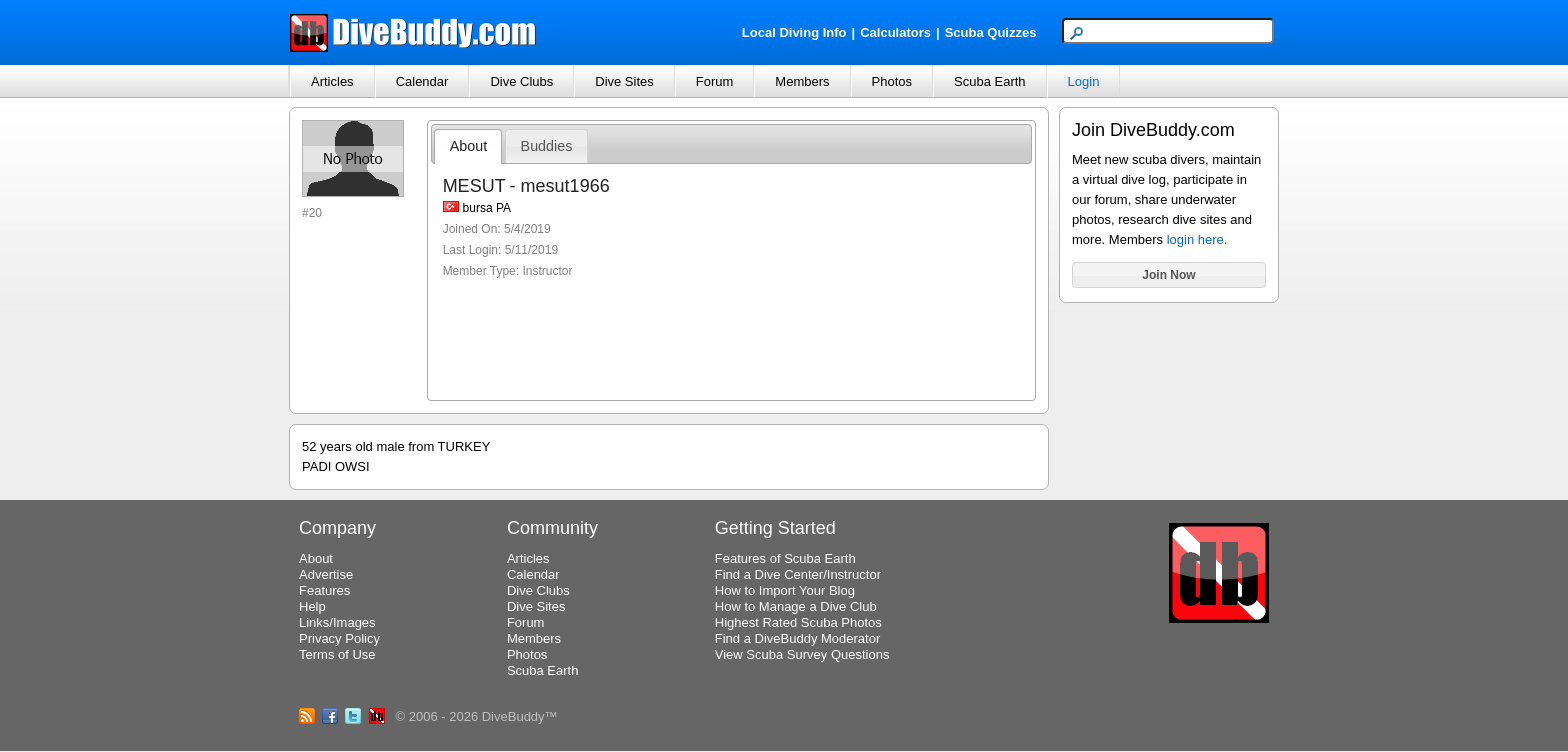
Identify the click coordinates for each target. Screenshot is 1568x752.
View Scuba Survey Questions (802, 654)
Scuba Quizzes (991, 32)
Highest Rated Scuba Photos (798, 622)
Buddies (547, 146)
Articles (332, 81)
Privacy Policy (339, 638)
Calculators (895, 32)
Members (802, 81)
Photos (892, 81)
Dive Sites (624, 81)
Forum (715, 81)
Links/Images (337, 622)
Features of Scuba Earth (785, 558)
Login (1084, 81)
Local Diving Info (794, 32)
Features (324, 590)
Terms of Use (337, 654)
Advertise (326, 574)
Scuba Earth (990, 81)
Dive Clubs (521, 81)
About (468, 146)
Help (312, 606)
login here (1195, 239)
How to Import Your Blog (785, 590)
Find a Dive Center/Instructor (798, 574)
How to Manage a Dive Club (796, 606)
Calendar (422, 81)
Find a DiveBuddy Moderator (797, 638)
